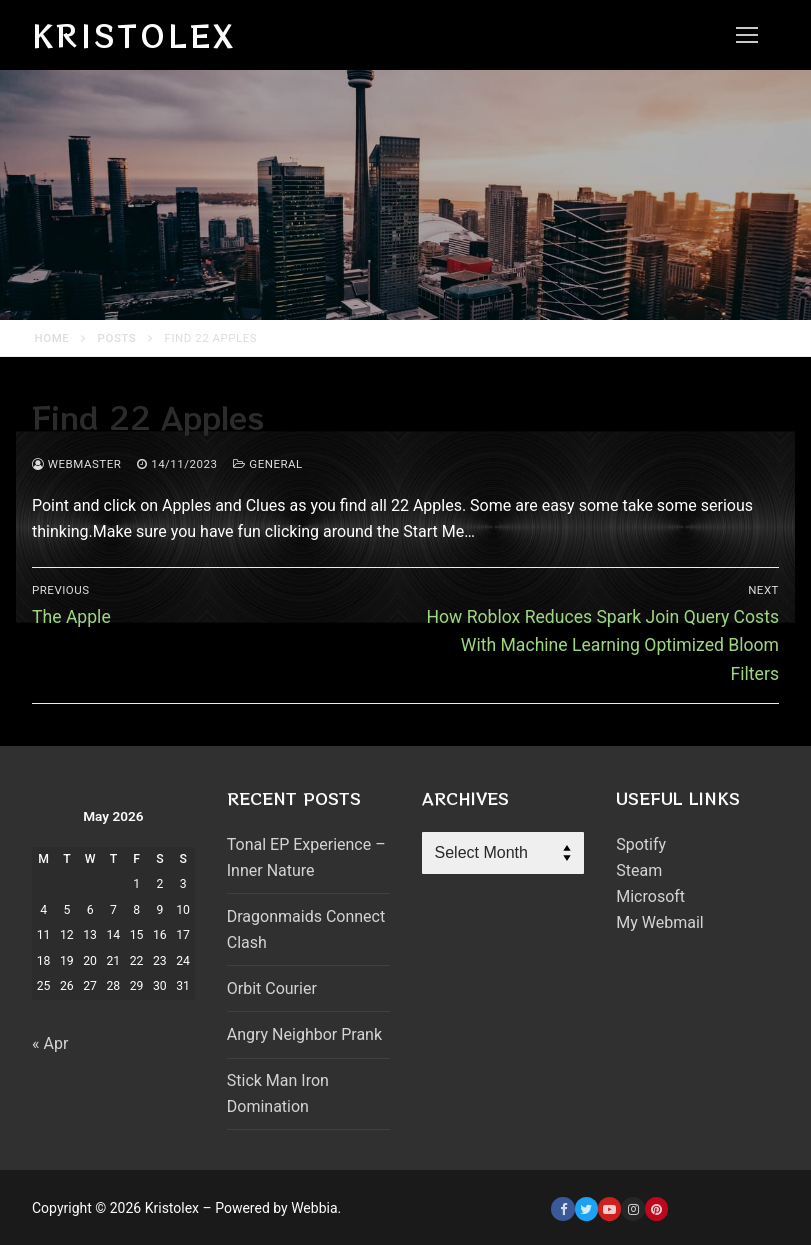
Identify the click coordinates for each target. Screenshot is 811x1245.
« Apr (50, 1043)
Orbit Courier (272, 988)
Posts (117, 338)
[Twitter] (586, 1208)
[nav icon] (747, 35)
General (267, 464)
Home (52, 338)
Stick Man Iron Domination (278, 1093)
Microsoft (650, 896)
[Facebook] (562, 1208)
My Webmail (659, 922)
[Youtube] (609, 1208)
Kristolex (134, 35)
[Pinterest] (656, 1208)
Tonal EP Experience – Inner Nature (306, 857)
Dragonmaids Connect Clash (306, 929)
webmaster (76, 464)
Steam (639, 870)
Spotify (641, 844)
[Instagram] (632, 1208)
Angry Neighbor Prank (304, 1034)
